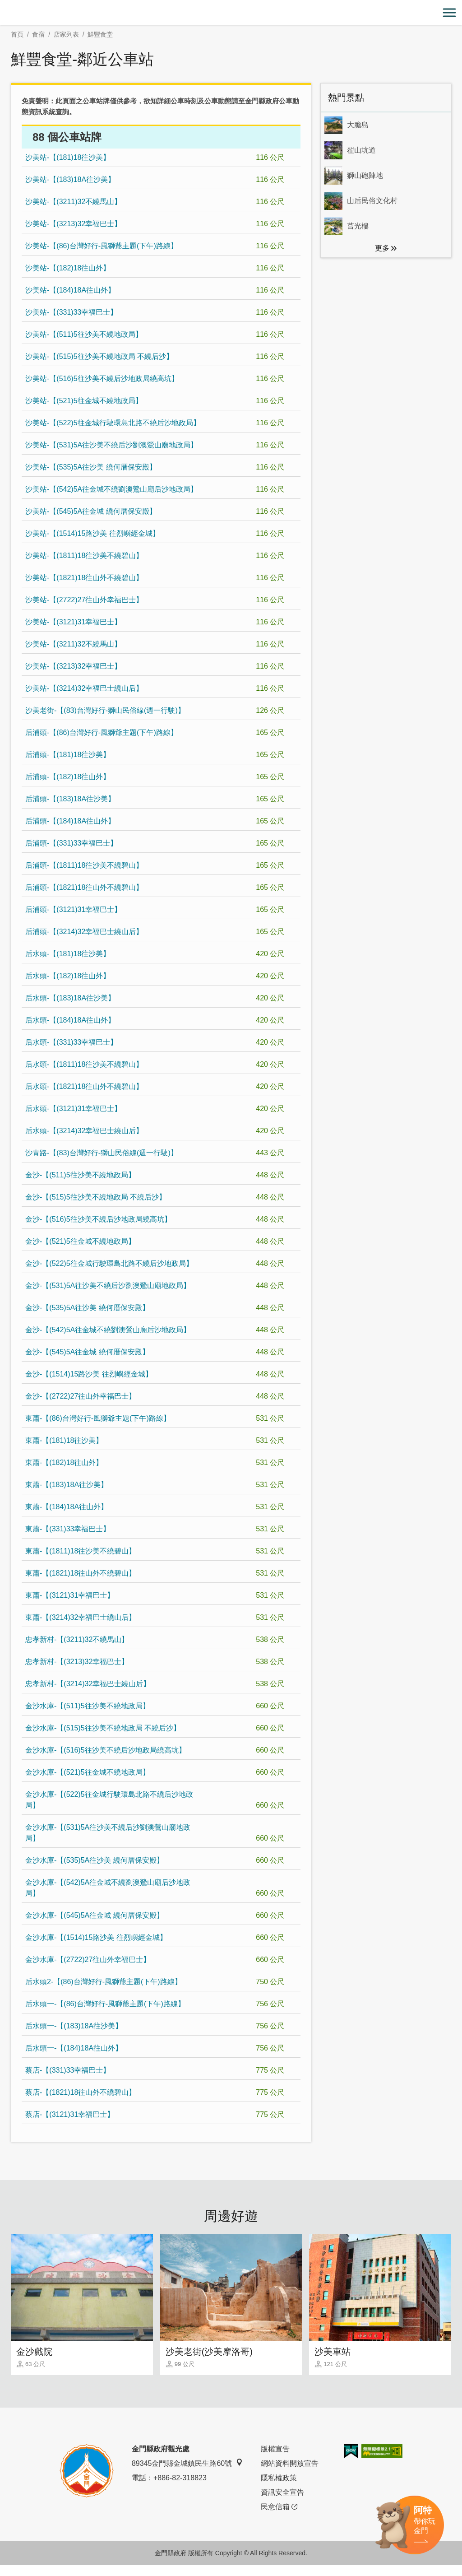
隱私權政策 (279, 2488)
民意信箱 (279, 2517)
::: (3, 5)
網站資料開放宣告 (290, 2474)
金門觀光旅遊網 (231, 13)
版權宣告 (275, 2460)
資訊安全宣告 (282, 2503)
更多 (382, 248)
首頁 (17, 34)
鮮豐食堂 (100, 34)
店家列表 (66, 34)
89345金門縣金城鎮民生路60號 (187, 2473)
